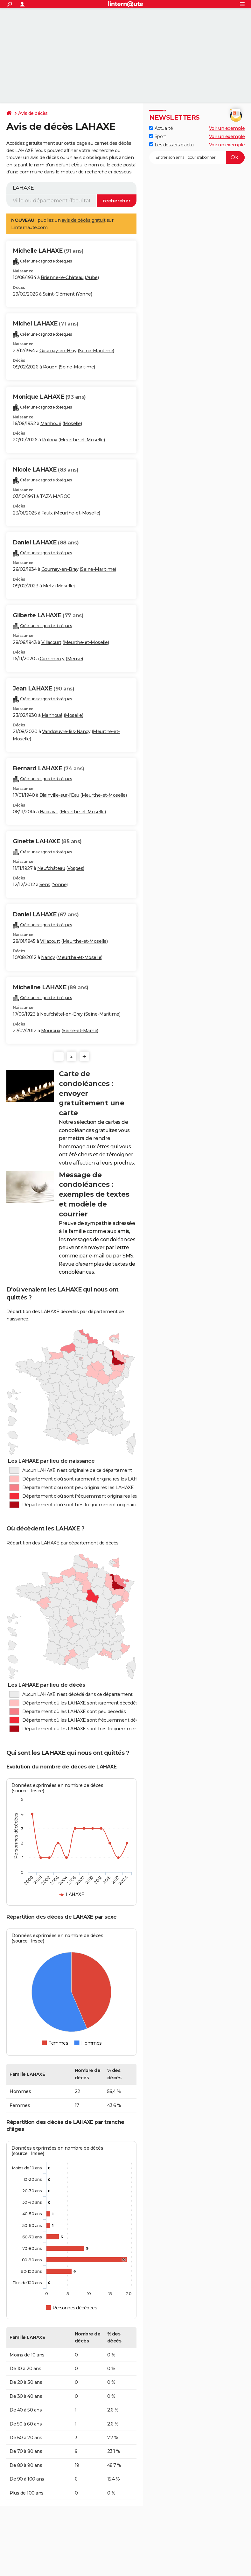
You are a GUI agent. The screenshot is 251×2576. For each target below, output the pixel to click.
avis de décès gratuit (84, 220)
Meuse (74, 659)
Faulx (47, 513)
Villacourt (51, 642)
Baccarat (49, 812)
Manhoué (50, 423)
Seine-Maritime (96, 351)
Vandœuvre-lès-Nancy (66, 731)
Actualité (161, 128)
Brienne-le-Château (62, 277)
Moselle (72, 423)
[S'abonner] (197, 157)
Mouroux (50, 1030)
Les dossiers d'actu (171, 145)
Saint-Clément (59, 294)
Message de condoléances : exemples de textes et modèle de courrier (94, 1194)
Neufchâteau (51, 868)
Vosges (75, 868)
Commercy (52, 659)
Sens (44, 884)
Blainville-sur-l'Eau (59, 795)
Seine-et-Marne (80, 1030)
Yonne (84, 294)
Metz (48, 586)
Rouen (50, 367)
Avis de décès (33, 113)
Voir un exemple (227, 128)
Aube (92, 277)
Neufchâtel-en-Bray (61, 1014)
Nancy (48, 957)
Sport (157, 136)
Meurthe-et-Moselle (82, 440)
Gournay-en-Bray (58, 351)
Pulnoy (49, 440)
